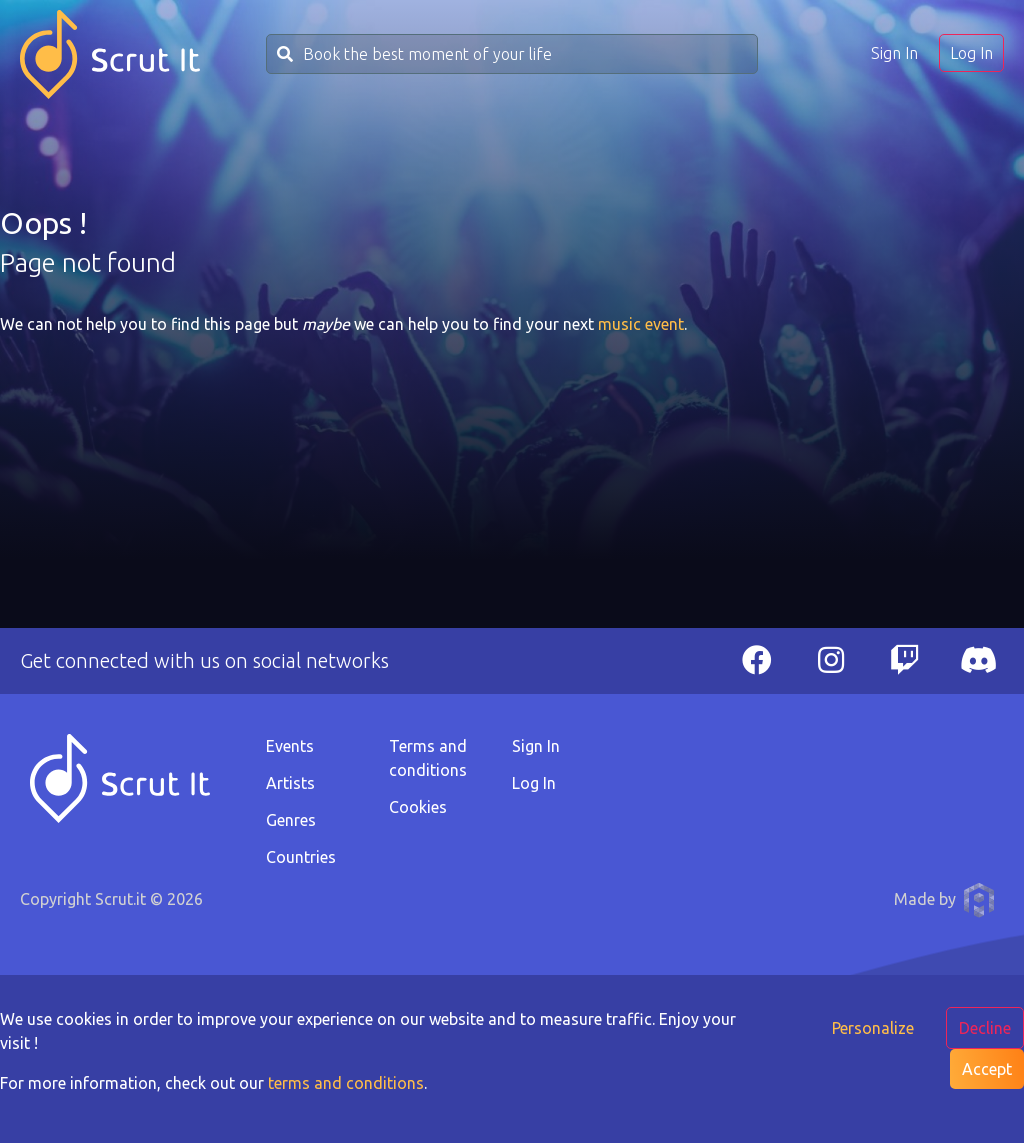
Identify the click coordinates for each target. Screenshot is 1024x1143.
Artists (290, 783)
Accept (987, 1069)
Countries (301, 857)
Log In (971, 53)
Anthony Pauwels (979, 900)
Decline (985, 1028)
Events (290, 746)
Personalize (873, 1028)
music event (641, 324)
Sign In (894, 53)
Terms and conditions (428, 758)
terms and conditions (346, 1083)
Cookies (418, 807)
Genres (291, 820)
